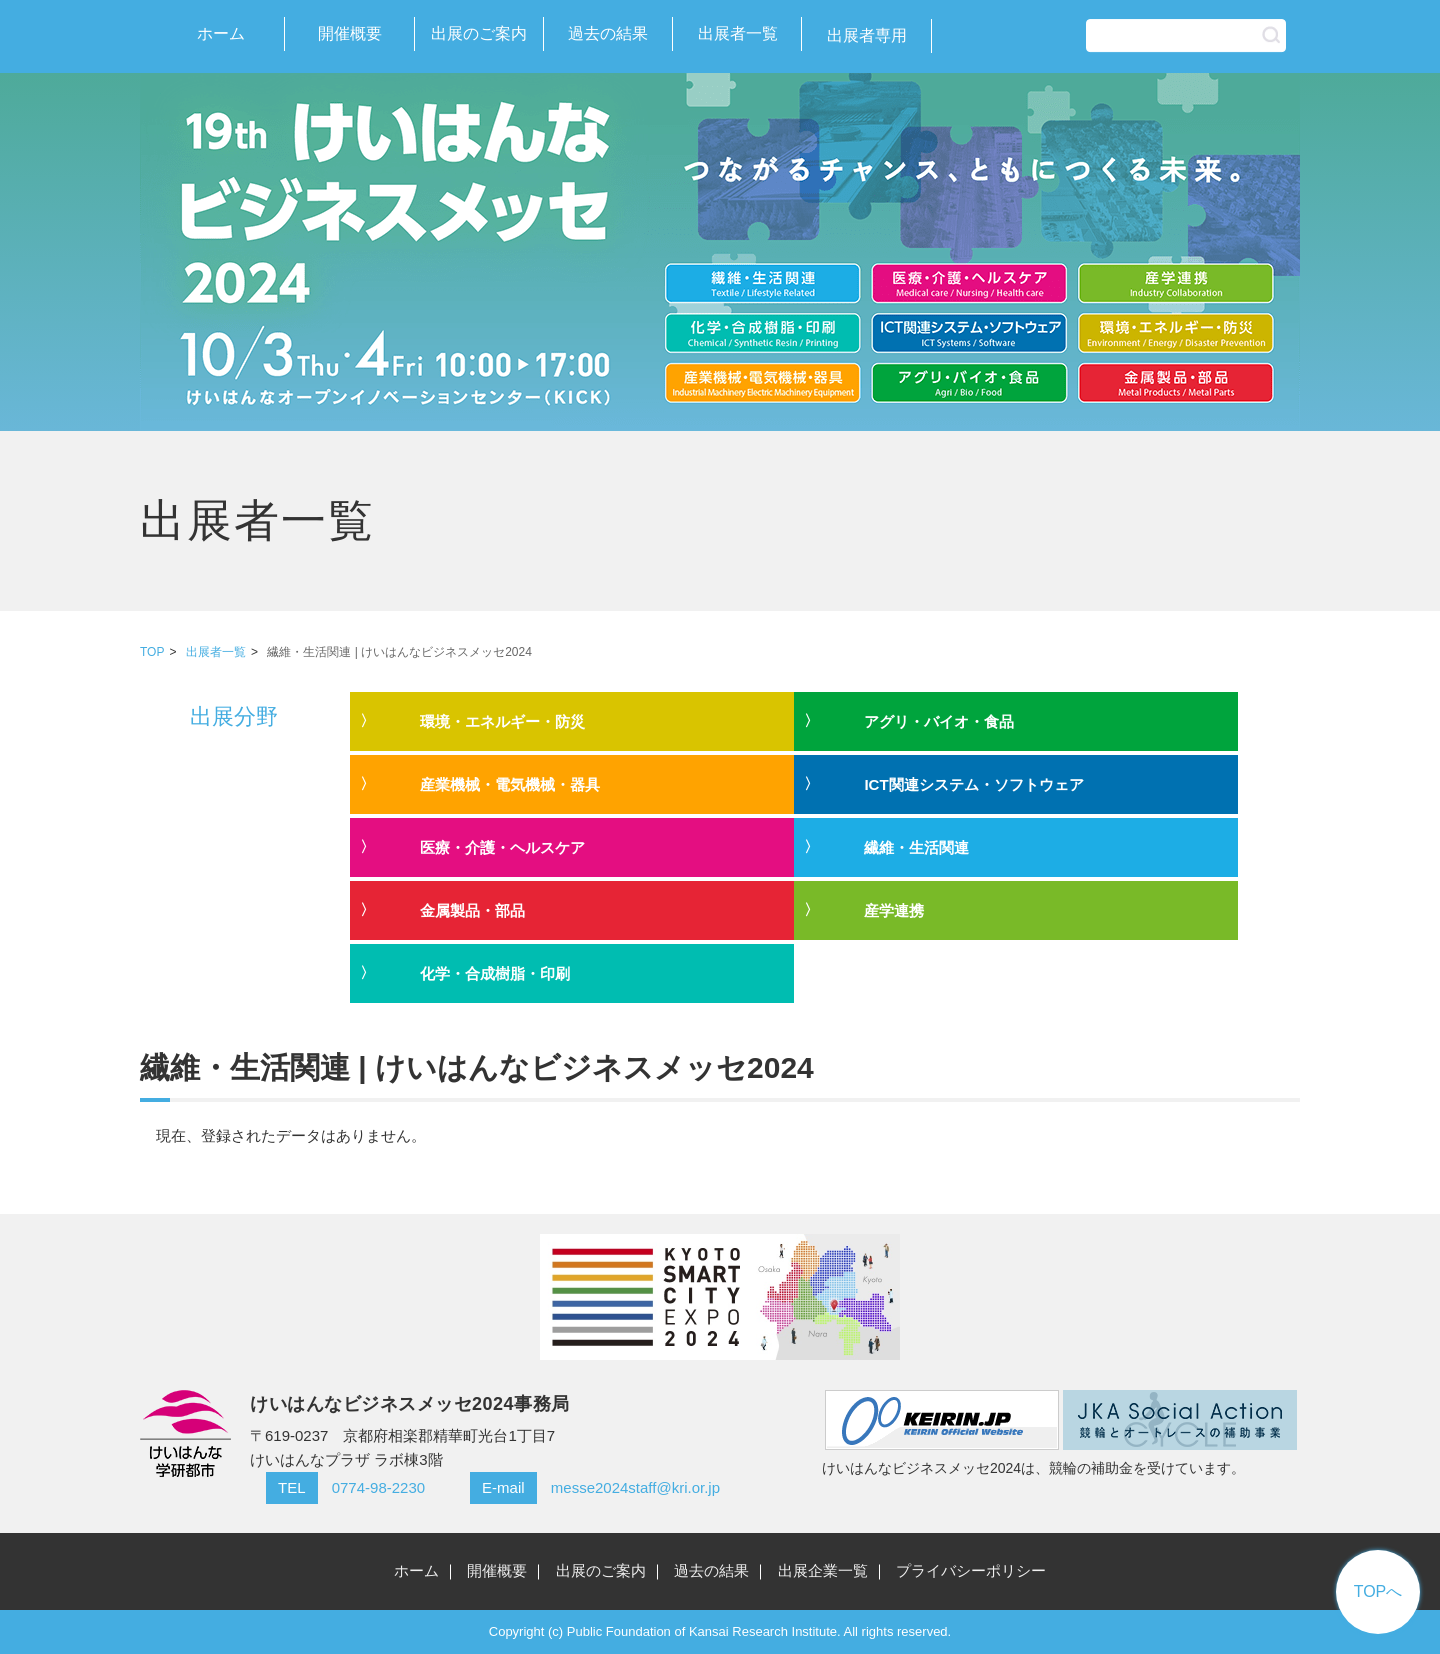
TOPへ (1378, 1591)
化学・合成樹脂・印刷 (495, 973)
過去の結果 (608, 33)
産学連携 (894, 910)
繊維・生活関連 (916, 847)
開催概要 (350, 33)
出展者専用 (867, 35)
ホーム (221, 33)
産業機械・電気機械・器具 (510, 784)
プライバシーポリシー (971, 1570)
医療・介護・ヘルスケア (502, 847)
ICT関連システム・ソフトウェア (973, 784)
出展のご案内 (479, 33)
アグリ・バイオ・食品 (939, 721)
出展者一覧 (738, 33)
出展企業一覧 (823, 1570)
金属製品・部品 (472, 910)
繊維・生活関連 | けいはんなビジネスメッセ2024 (399, 652)
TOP (152, 652)
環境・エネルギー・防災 (502, 721)
